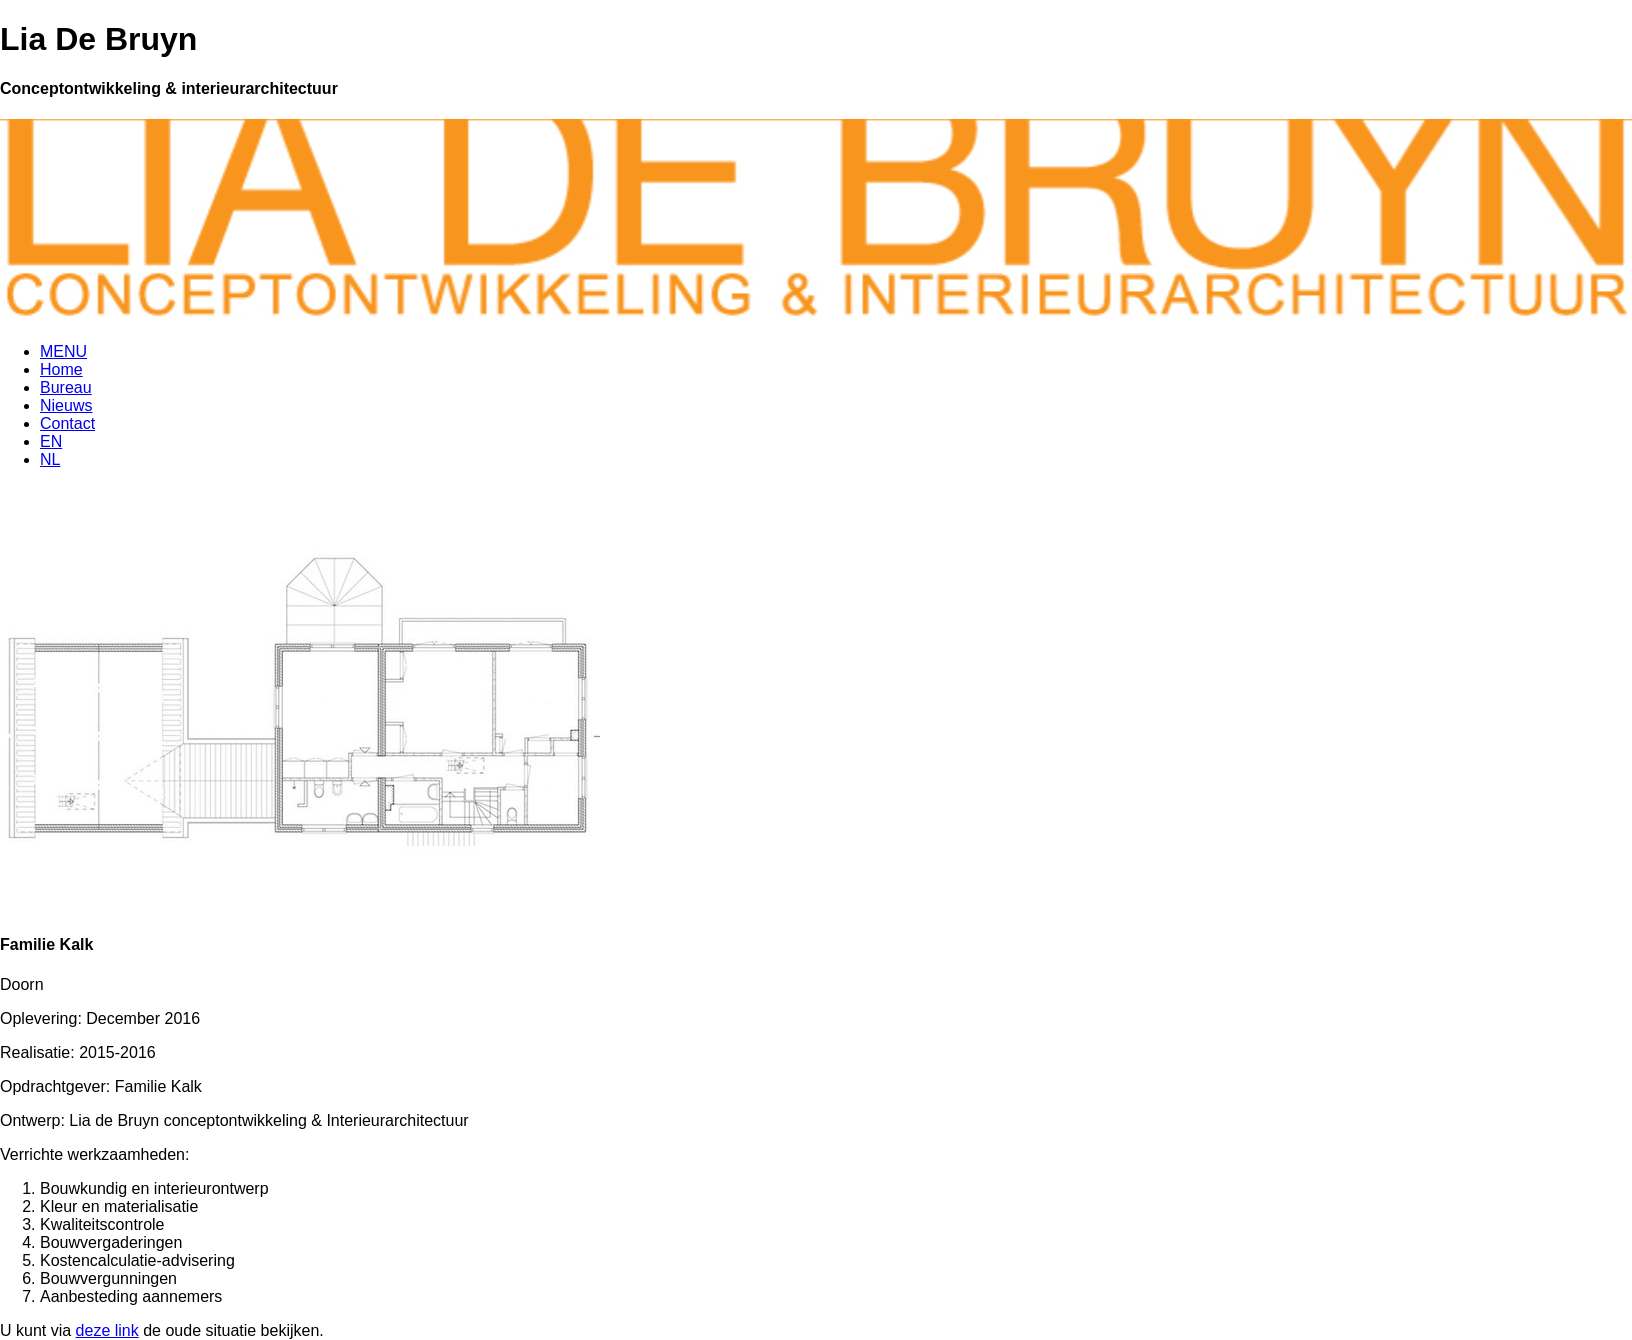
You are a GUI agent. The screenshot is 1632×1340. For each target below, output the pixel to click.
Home (61, 369)
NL (50, 459)
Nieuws (66, 405)
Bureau (66, 387)
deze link (107, 1330)
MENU (63, 351)
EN (51, 441)
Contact (67, 423)
